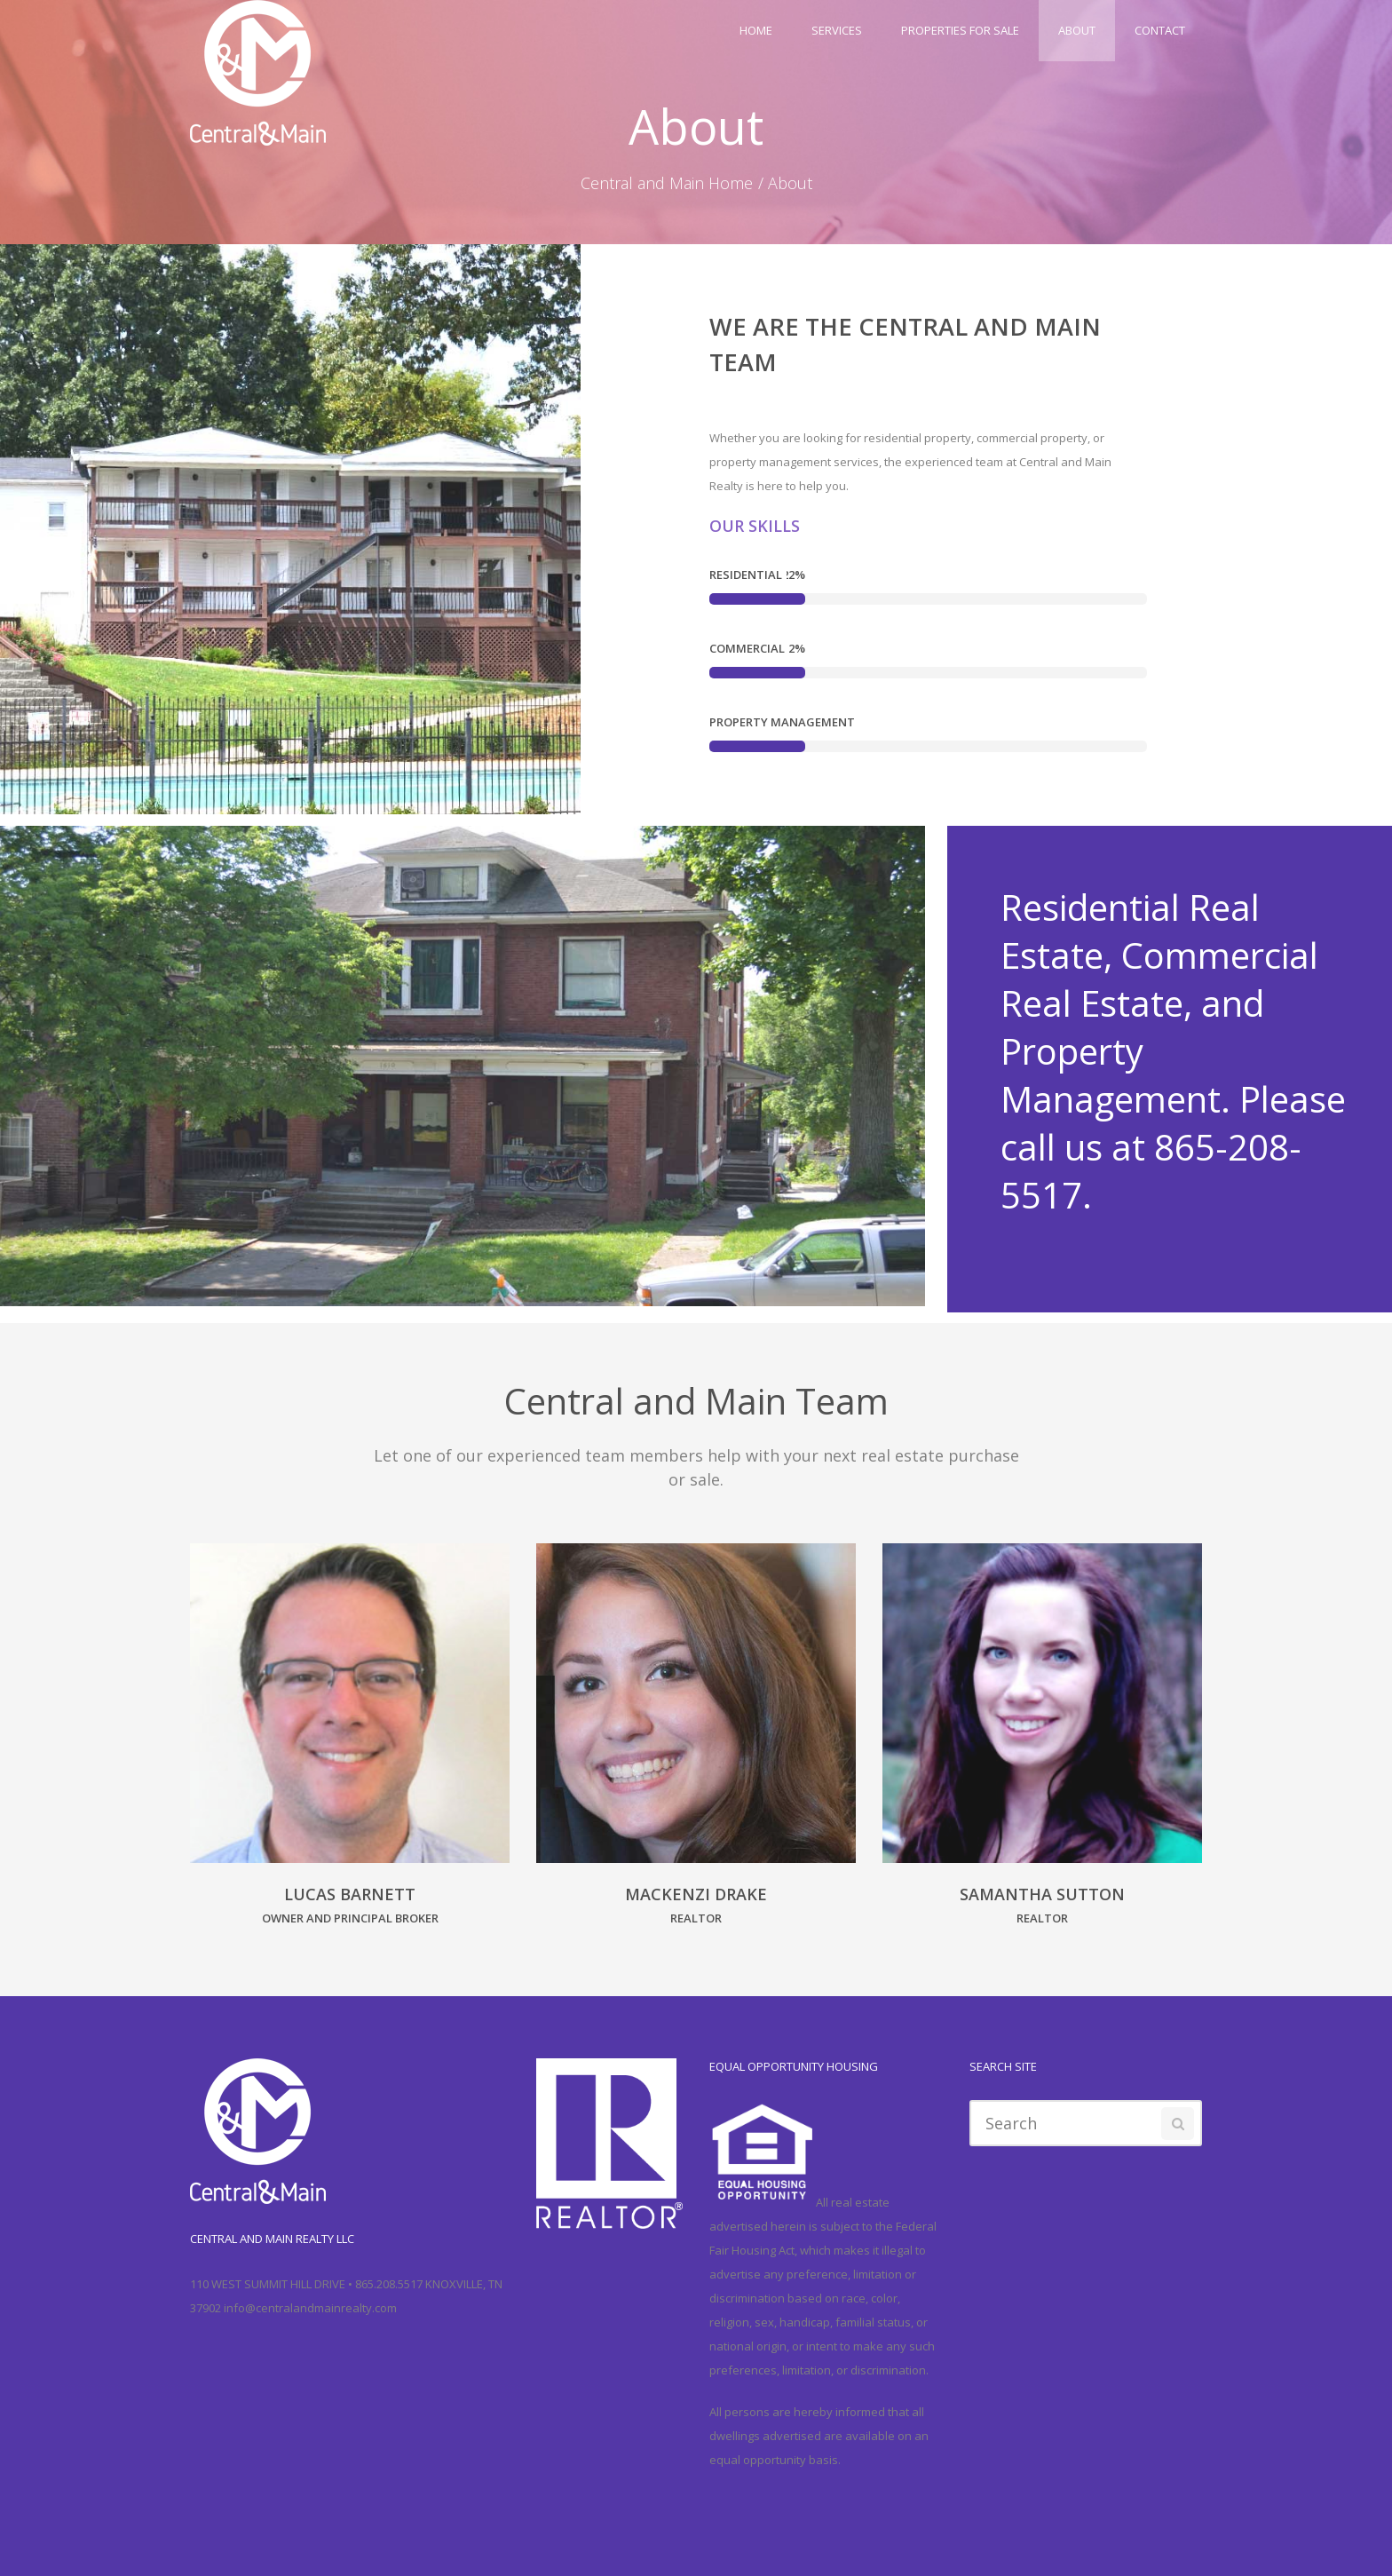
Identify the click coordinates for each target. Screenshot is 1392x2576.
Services (836, 30)
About (1076, 30)
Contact (1160, 30)
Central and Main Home (667, 183)
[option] (350, 1745)
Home (756, 30)
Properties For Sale (960, 30)
